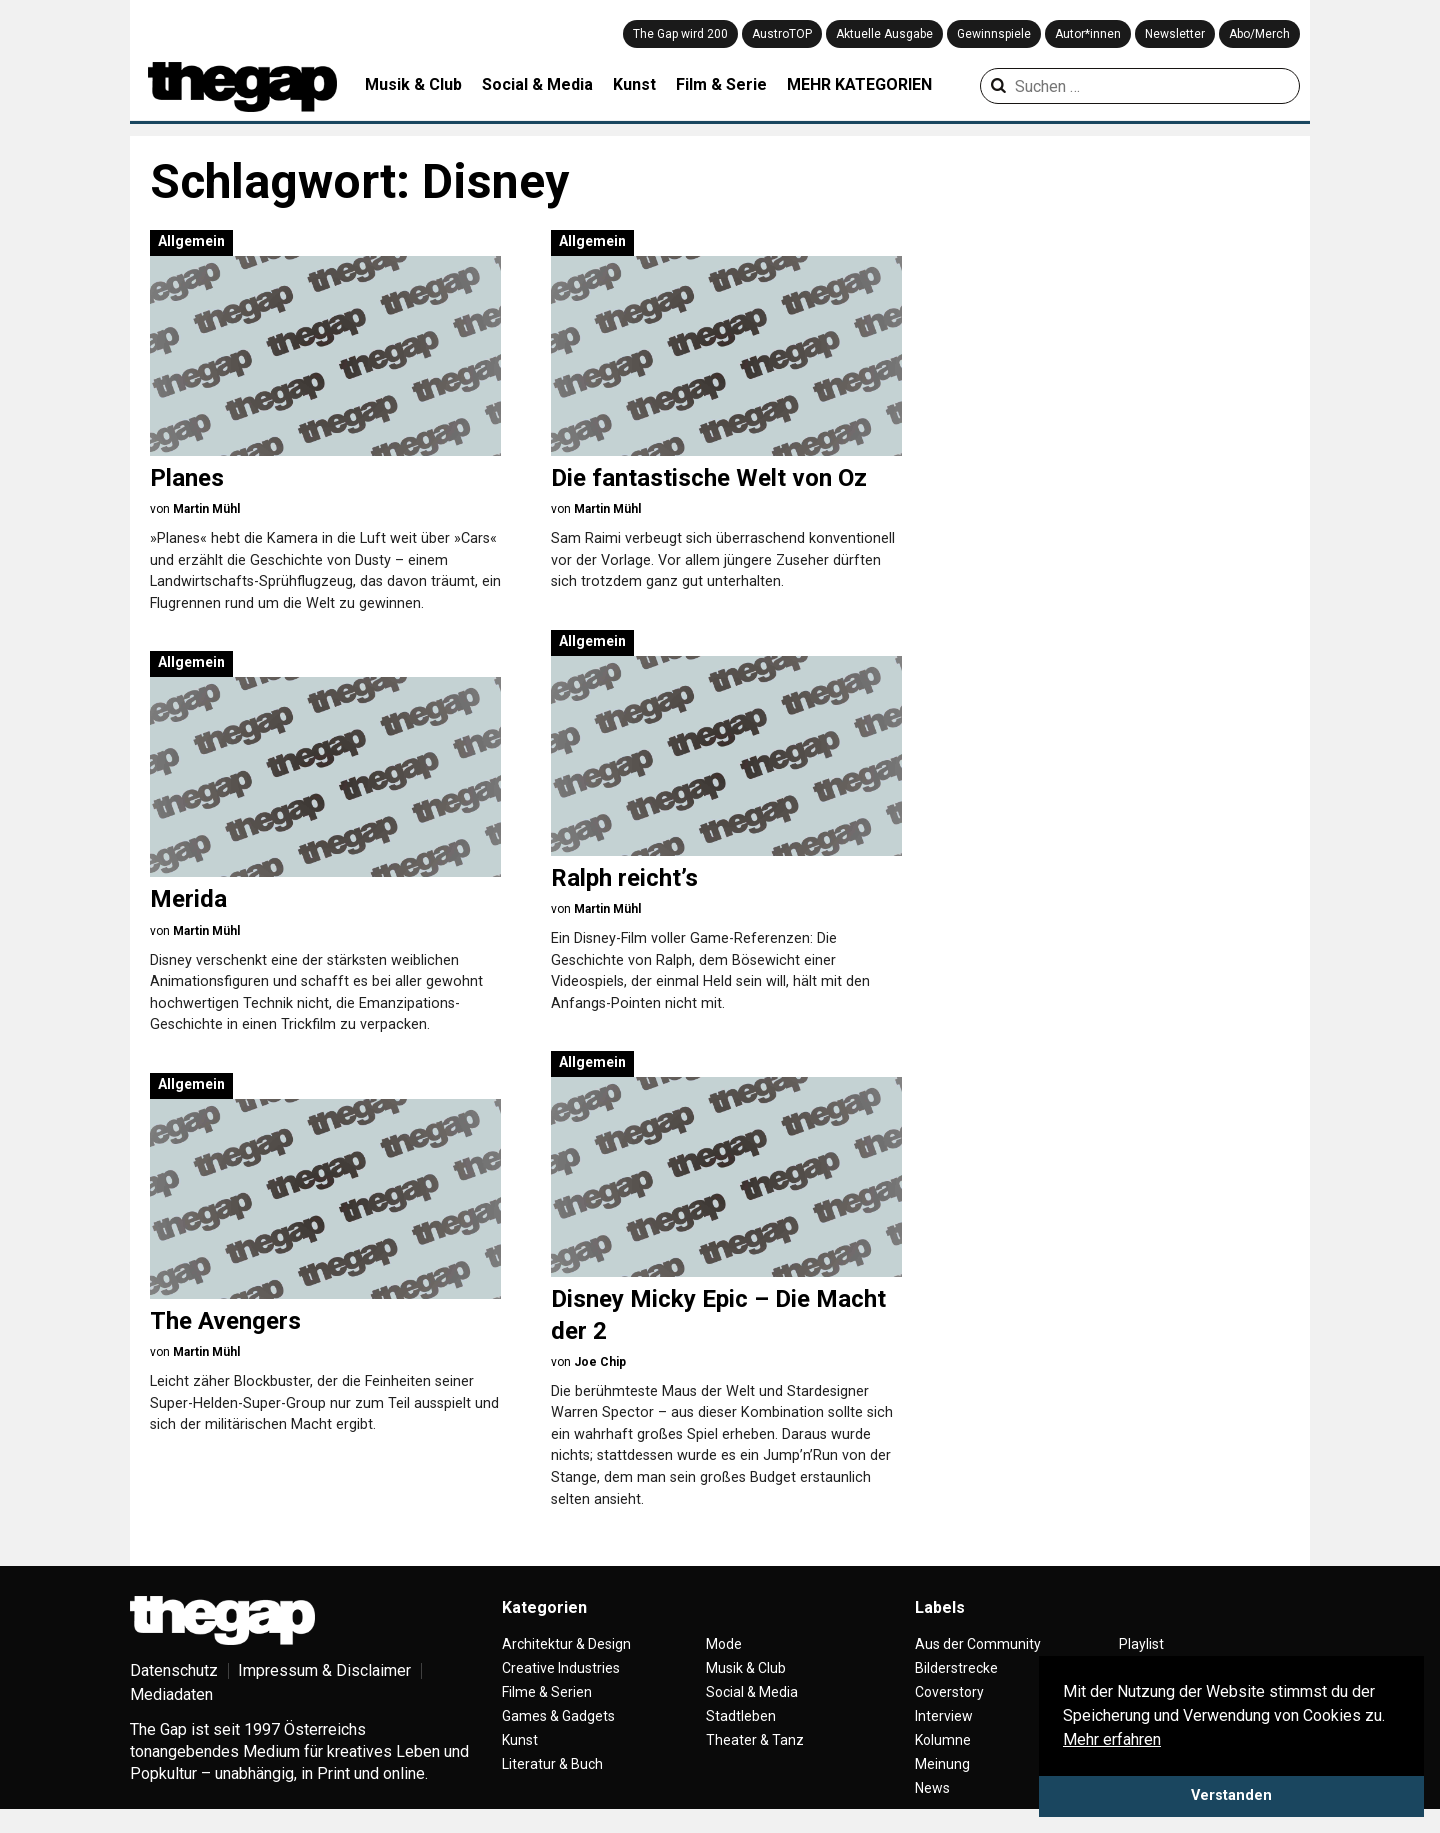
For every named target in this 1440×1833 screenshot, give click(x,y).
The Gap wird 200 (680, 34)
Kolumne (943, 1740)
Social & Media (537, 84)
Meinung (942, 1764)
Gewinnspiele (994, 34)
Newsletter (1175, 34)
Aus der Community (978, 1644)
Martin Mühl (206, 509)
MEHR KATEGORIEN (859, 84)
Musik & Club (413, 84)
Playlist (1141, 1644)
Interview (944, 1716)
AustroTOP (782, 34)
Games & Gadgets (558, 1716)
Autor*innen (1088, 34)
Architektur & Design (566, 1644)
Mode (724, 1644)
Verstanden (1231, 1795)
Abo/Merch (1259, 34)
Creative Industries (561, 1668)
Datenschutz (174, 1670)
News (932, 1788)
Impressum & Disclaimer (324, 1670)
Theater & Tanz (755, 1740)
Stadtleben (741, 1716)
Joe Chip (600, 1362)
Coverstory (949, 1692)
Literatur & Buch (552, 1764)
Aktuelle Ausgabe (884, 34)
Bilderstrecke (956, 1668)
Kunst (634, 84)
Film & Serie (721, 84)
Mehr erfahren (1112, 1739)
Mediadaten (171, 1694)
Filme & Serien (547, 1692)
